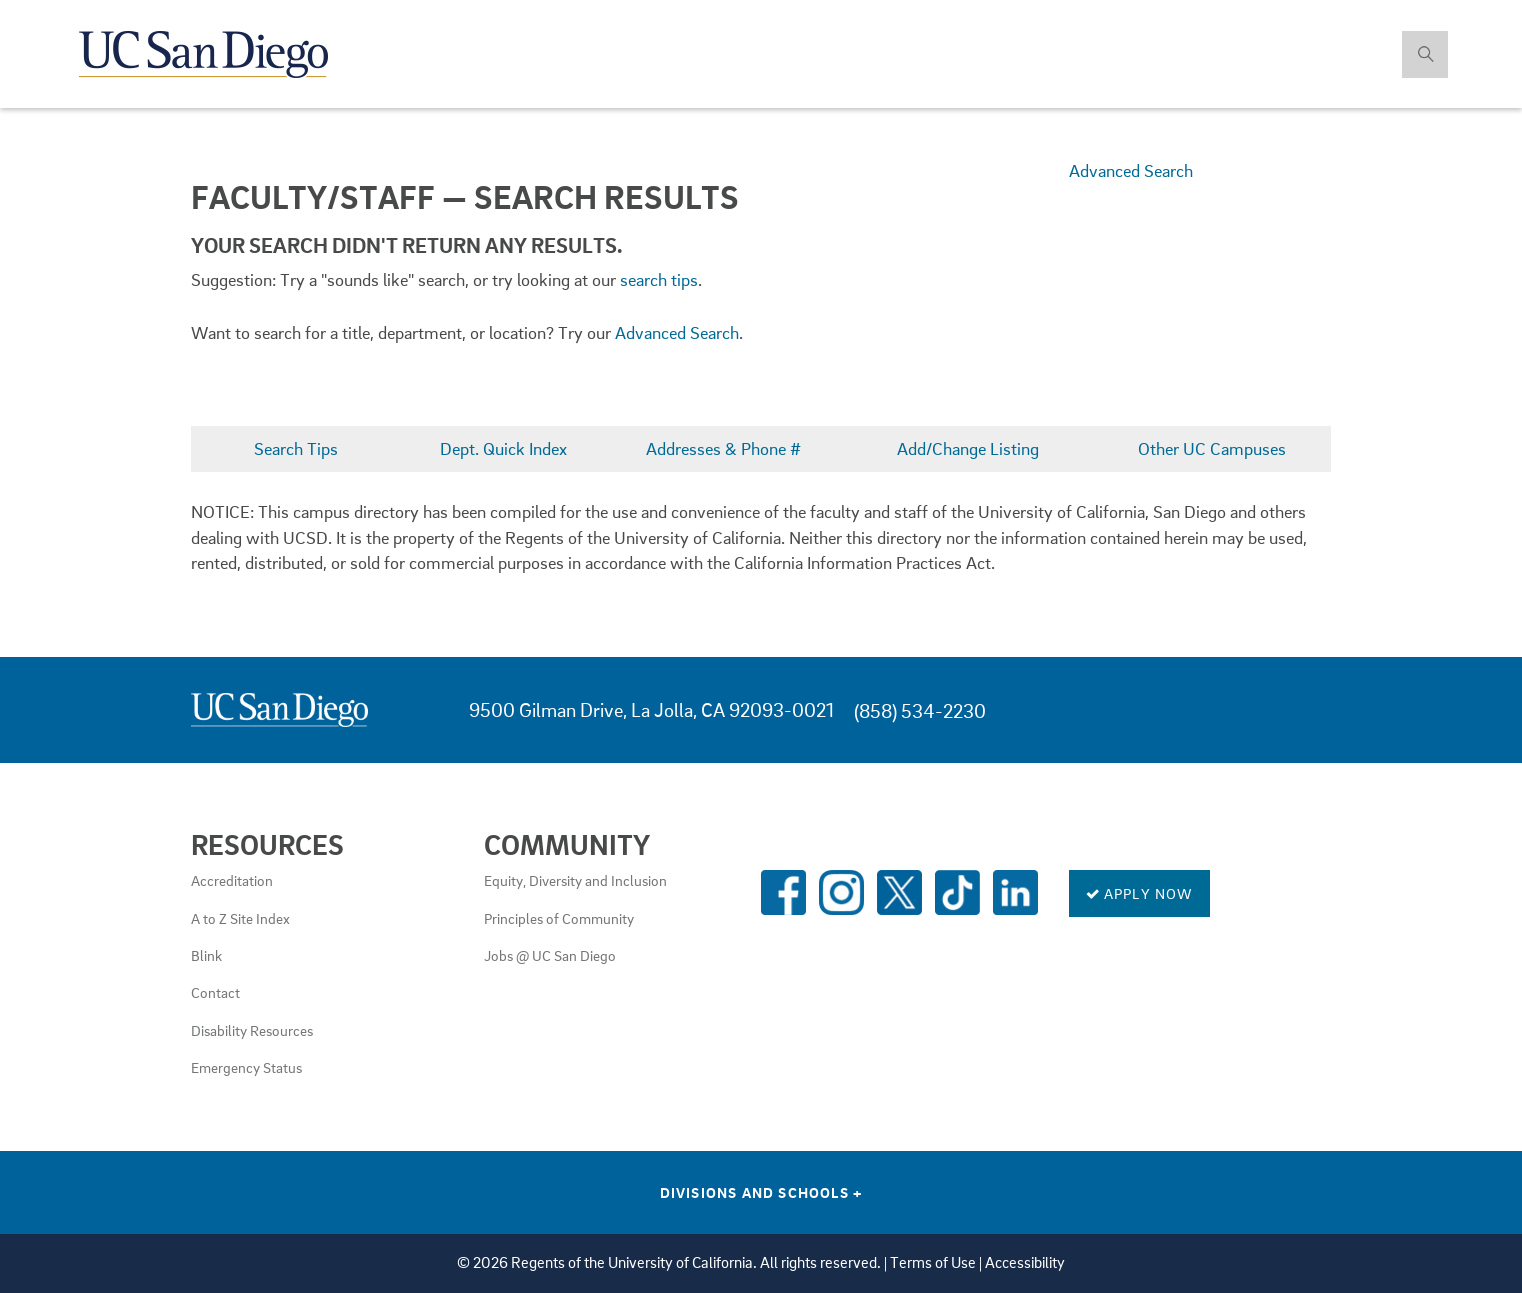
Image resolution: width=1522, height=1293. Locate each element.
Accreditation (232, 880)
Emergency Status (246, 1067)
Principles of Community (559, 918)
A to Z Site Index (240, 918)
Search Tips (296, 448)
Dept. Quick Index (503, 448)
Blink (206, 955)
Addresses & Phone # (723, 448)
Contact (215, 992)
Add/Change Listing (968, 448)
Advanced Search (1131, 170)
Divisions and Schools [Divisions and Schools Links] (761, 1192)
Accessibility (1025, 1262)
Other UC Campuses (1212, 448)
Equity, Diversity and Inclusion (575, 880)
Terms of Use (933, 1262)
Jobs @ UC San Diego (550, 955)
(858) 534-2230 (920, 710)
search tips (659, 279)
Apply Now (1139, 893)
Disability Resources (252, 1030)
